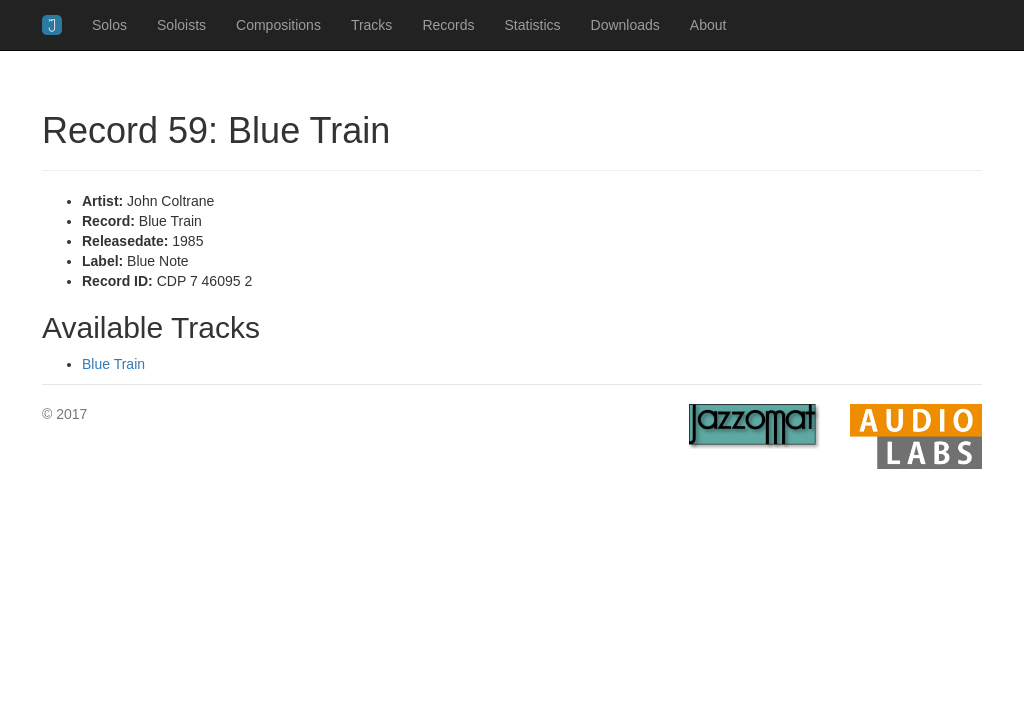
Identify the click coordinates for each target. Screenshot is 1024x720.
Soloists (181, 25)
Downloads (625, 25)
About (708, 25)
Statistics (533, 25)
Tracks (371, 25)
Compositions (278, 25)
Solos (109, 25)
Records (448, 25)
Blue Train (113, 364)
